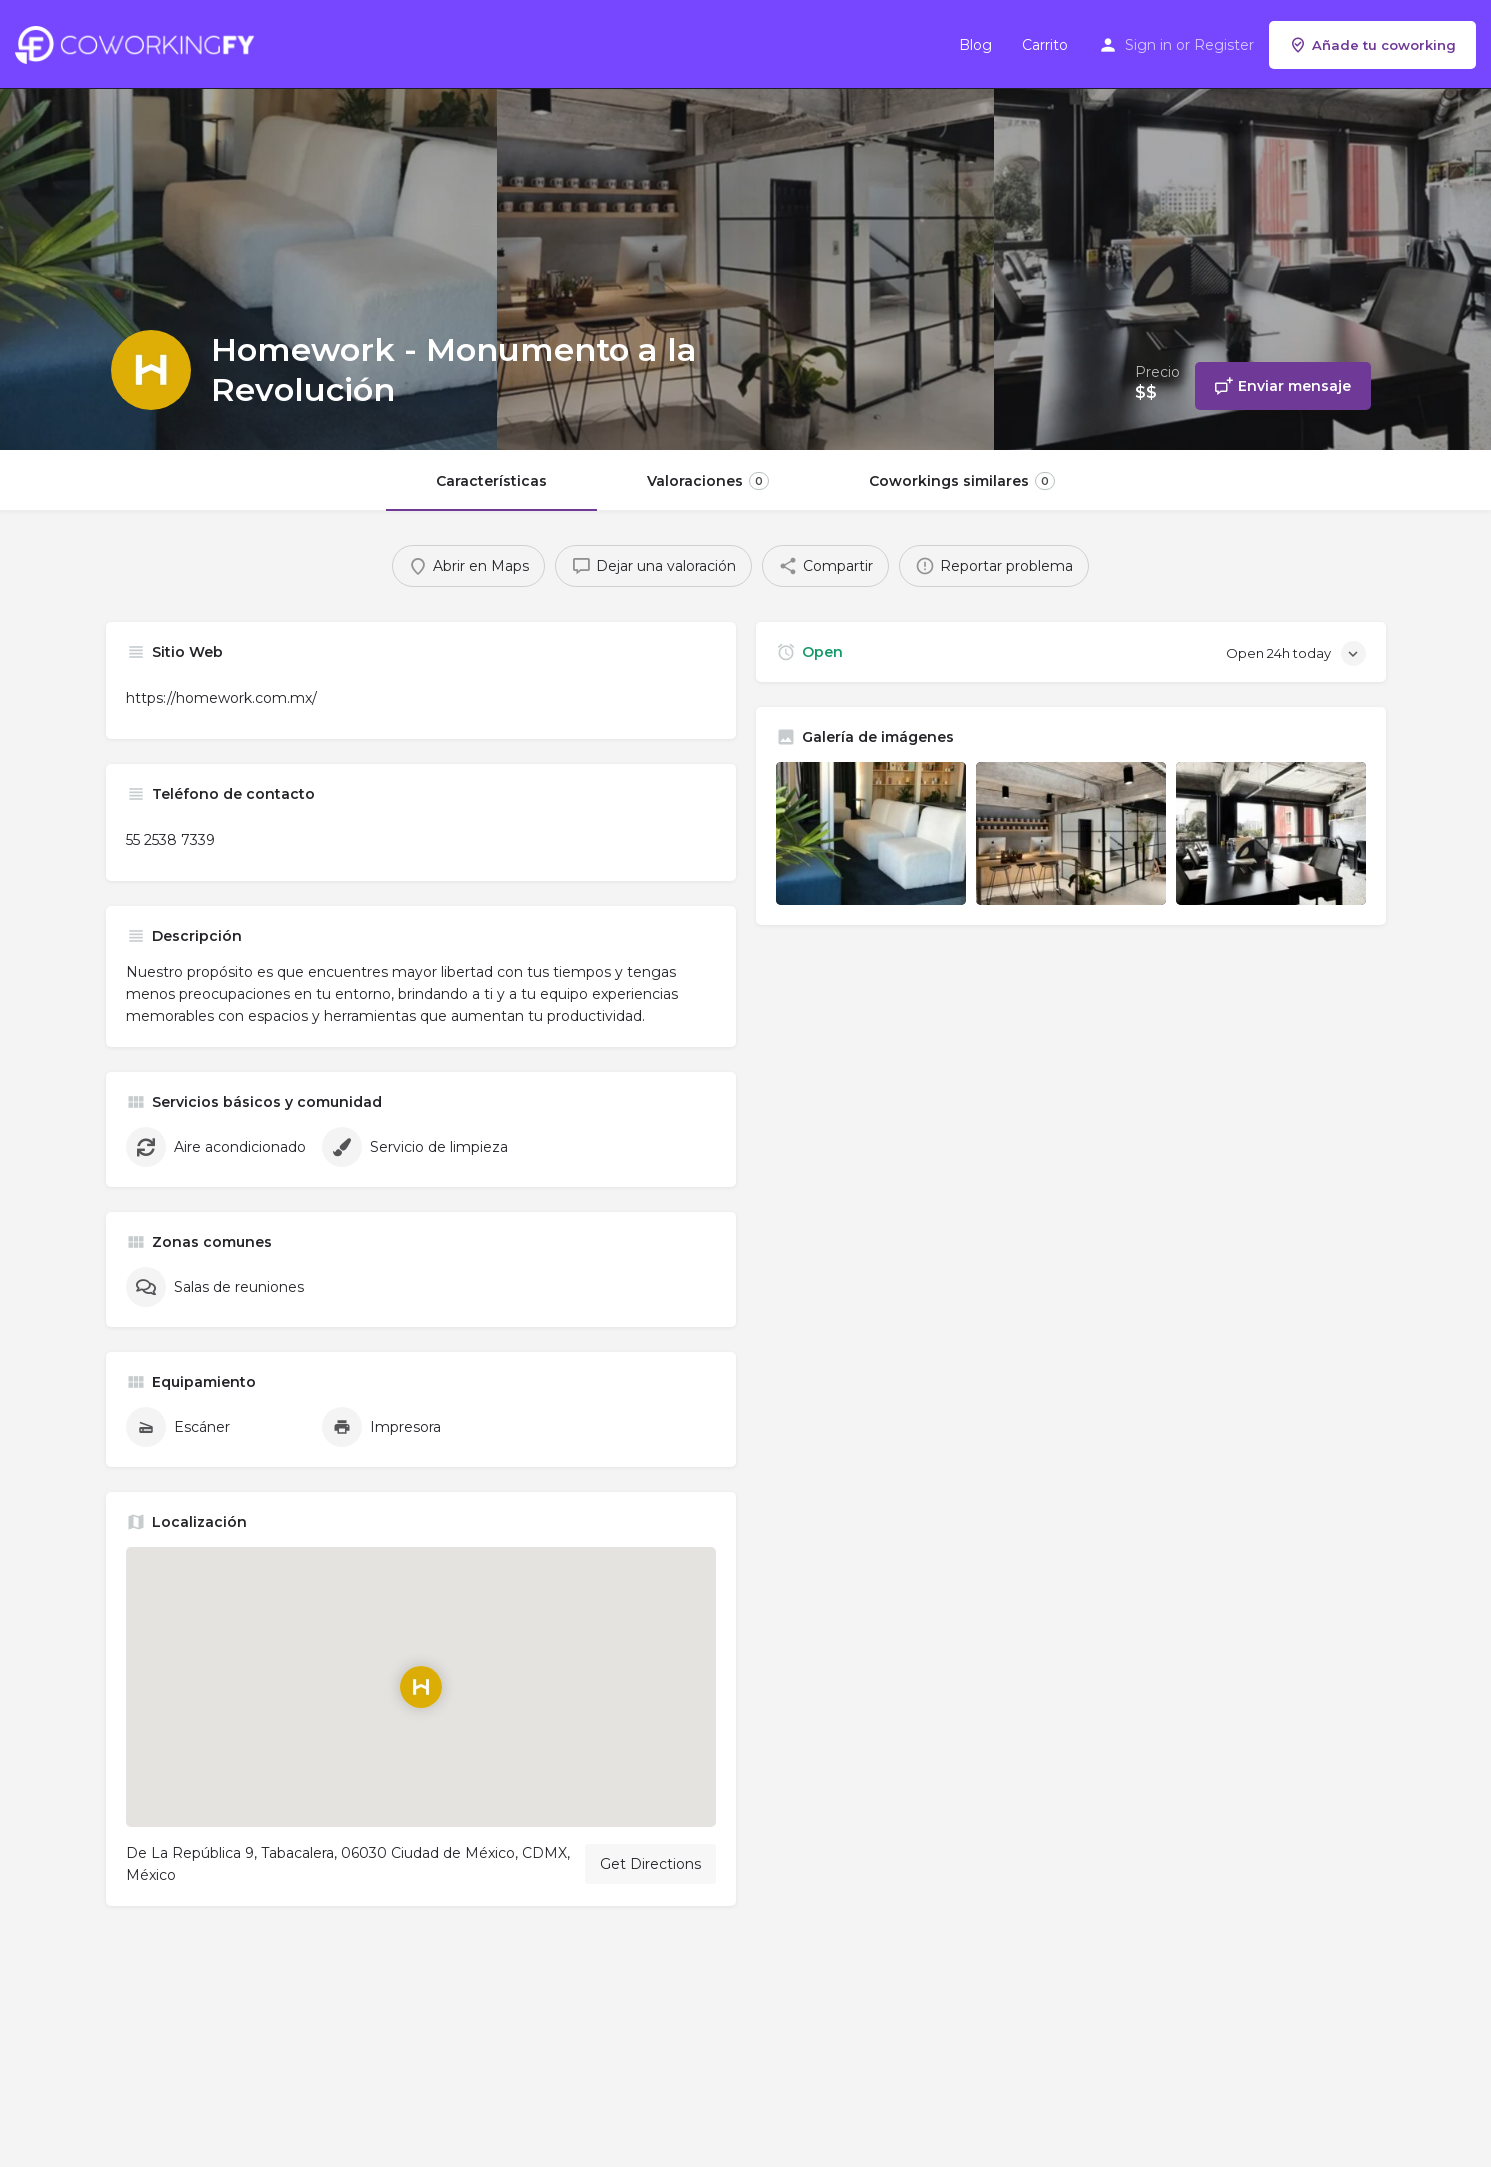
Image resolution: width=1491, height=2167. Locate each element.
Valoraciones (708, 481)
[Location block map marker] (421, 1687)
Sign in (1148, 45)
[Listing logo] (151, 370)
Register (1224, 45)
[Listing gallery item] (871, 833)
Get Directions (650, 1864)
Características (491, 481)
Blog (975, 45)
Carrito (1045, 45)
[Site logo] (139, 43)
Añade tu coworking (1372, 45)
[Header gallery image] (248, 225)
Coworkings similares (962, 481)
